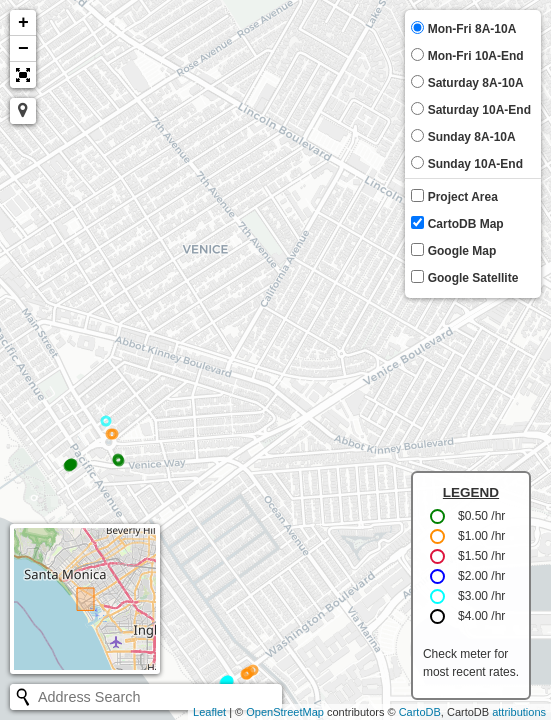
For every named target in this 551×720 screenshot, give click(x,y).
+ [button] (23, 23)
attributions (519, 712)
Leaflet (209, 712)
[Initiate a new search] (23, 697)
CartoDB (420, 712)
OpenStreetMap (285, 712)
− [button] (23, 49)
